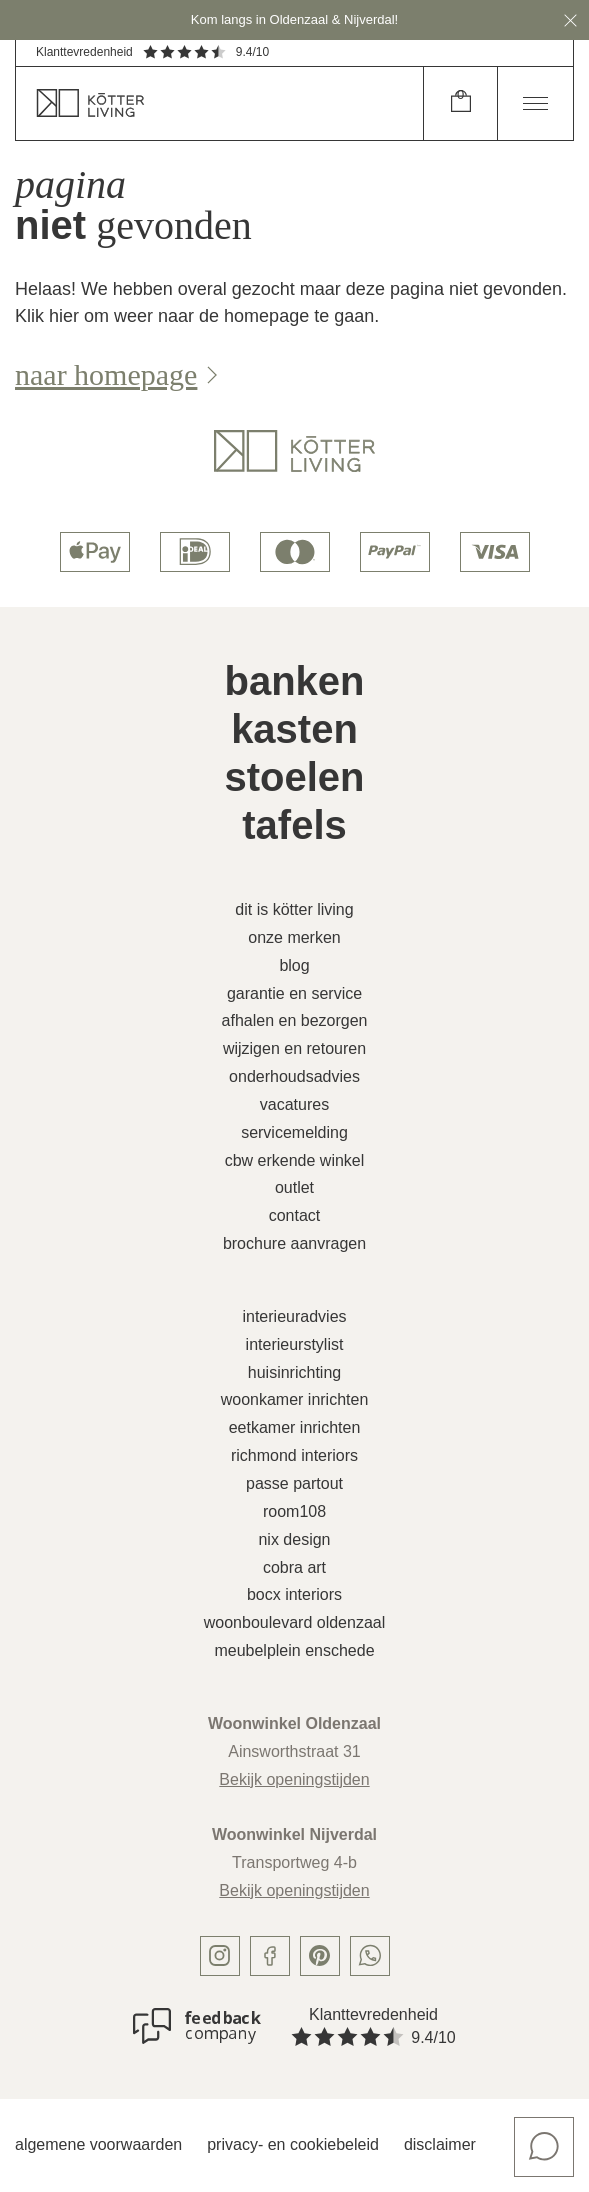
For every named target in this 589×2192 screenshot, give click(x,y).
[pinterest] (320, 1956)
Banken (294, 681)
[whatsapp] (370, 1956)
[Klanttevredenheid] (197, 2026)
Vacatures (294, 1104)
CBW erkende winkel (295, 1160)
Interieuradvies (294, 1316)
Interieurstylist (295, 1344)
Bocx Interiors (294, 1594)
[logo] (294, 451)
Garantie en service (294, 993)
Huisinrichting (294, 1372)
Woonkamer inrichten (295, 1399)
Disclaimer (440, 2144)
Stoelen (294, 777)
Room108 (294, 1511)
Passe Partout (294, 1483)
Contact (295, 1215)
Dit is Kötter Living (294, 909)
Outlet (294, 1187)
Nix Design (294, 1539)
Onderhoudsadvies (294, 1076)
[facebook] (270, 1956)
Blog (294, 965)
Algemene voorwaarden (98, 2144)
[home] (219, 103)
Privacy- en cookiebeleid (293, 2144)
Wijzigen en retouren (294, 1048)
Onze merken (294, 937)
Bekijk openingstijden (294, 1779)
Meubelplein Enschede (294, 1650)
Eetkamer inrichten (295, 1427)
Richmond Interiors (294, 1455)
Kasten (294, 729)
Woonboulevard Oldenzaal (294, 1622)
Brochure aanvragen (294, 1243)
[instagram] (220, 1956)
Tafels (294, 825)
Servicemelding (294, 1132)
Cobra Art (294, 1567)
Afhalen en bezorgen (295, 1020)
